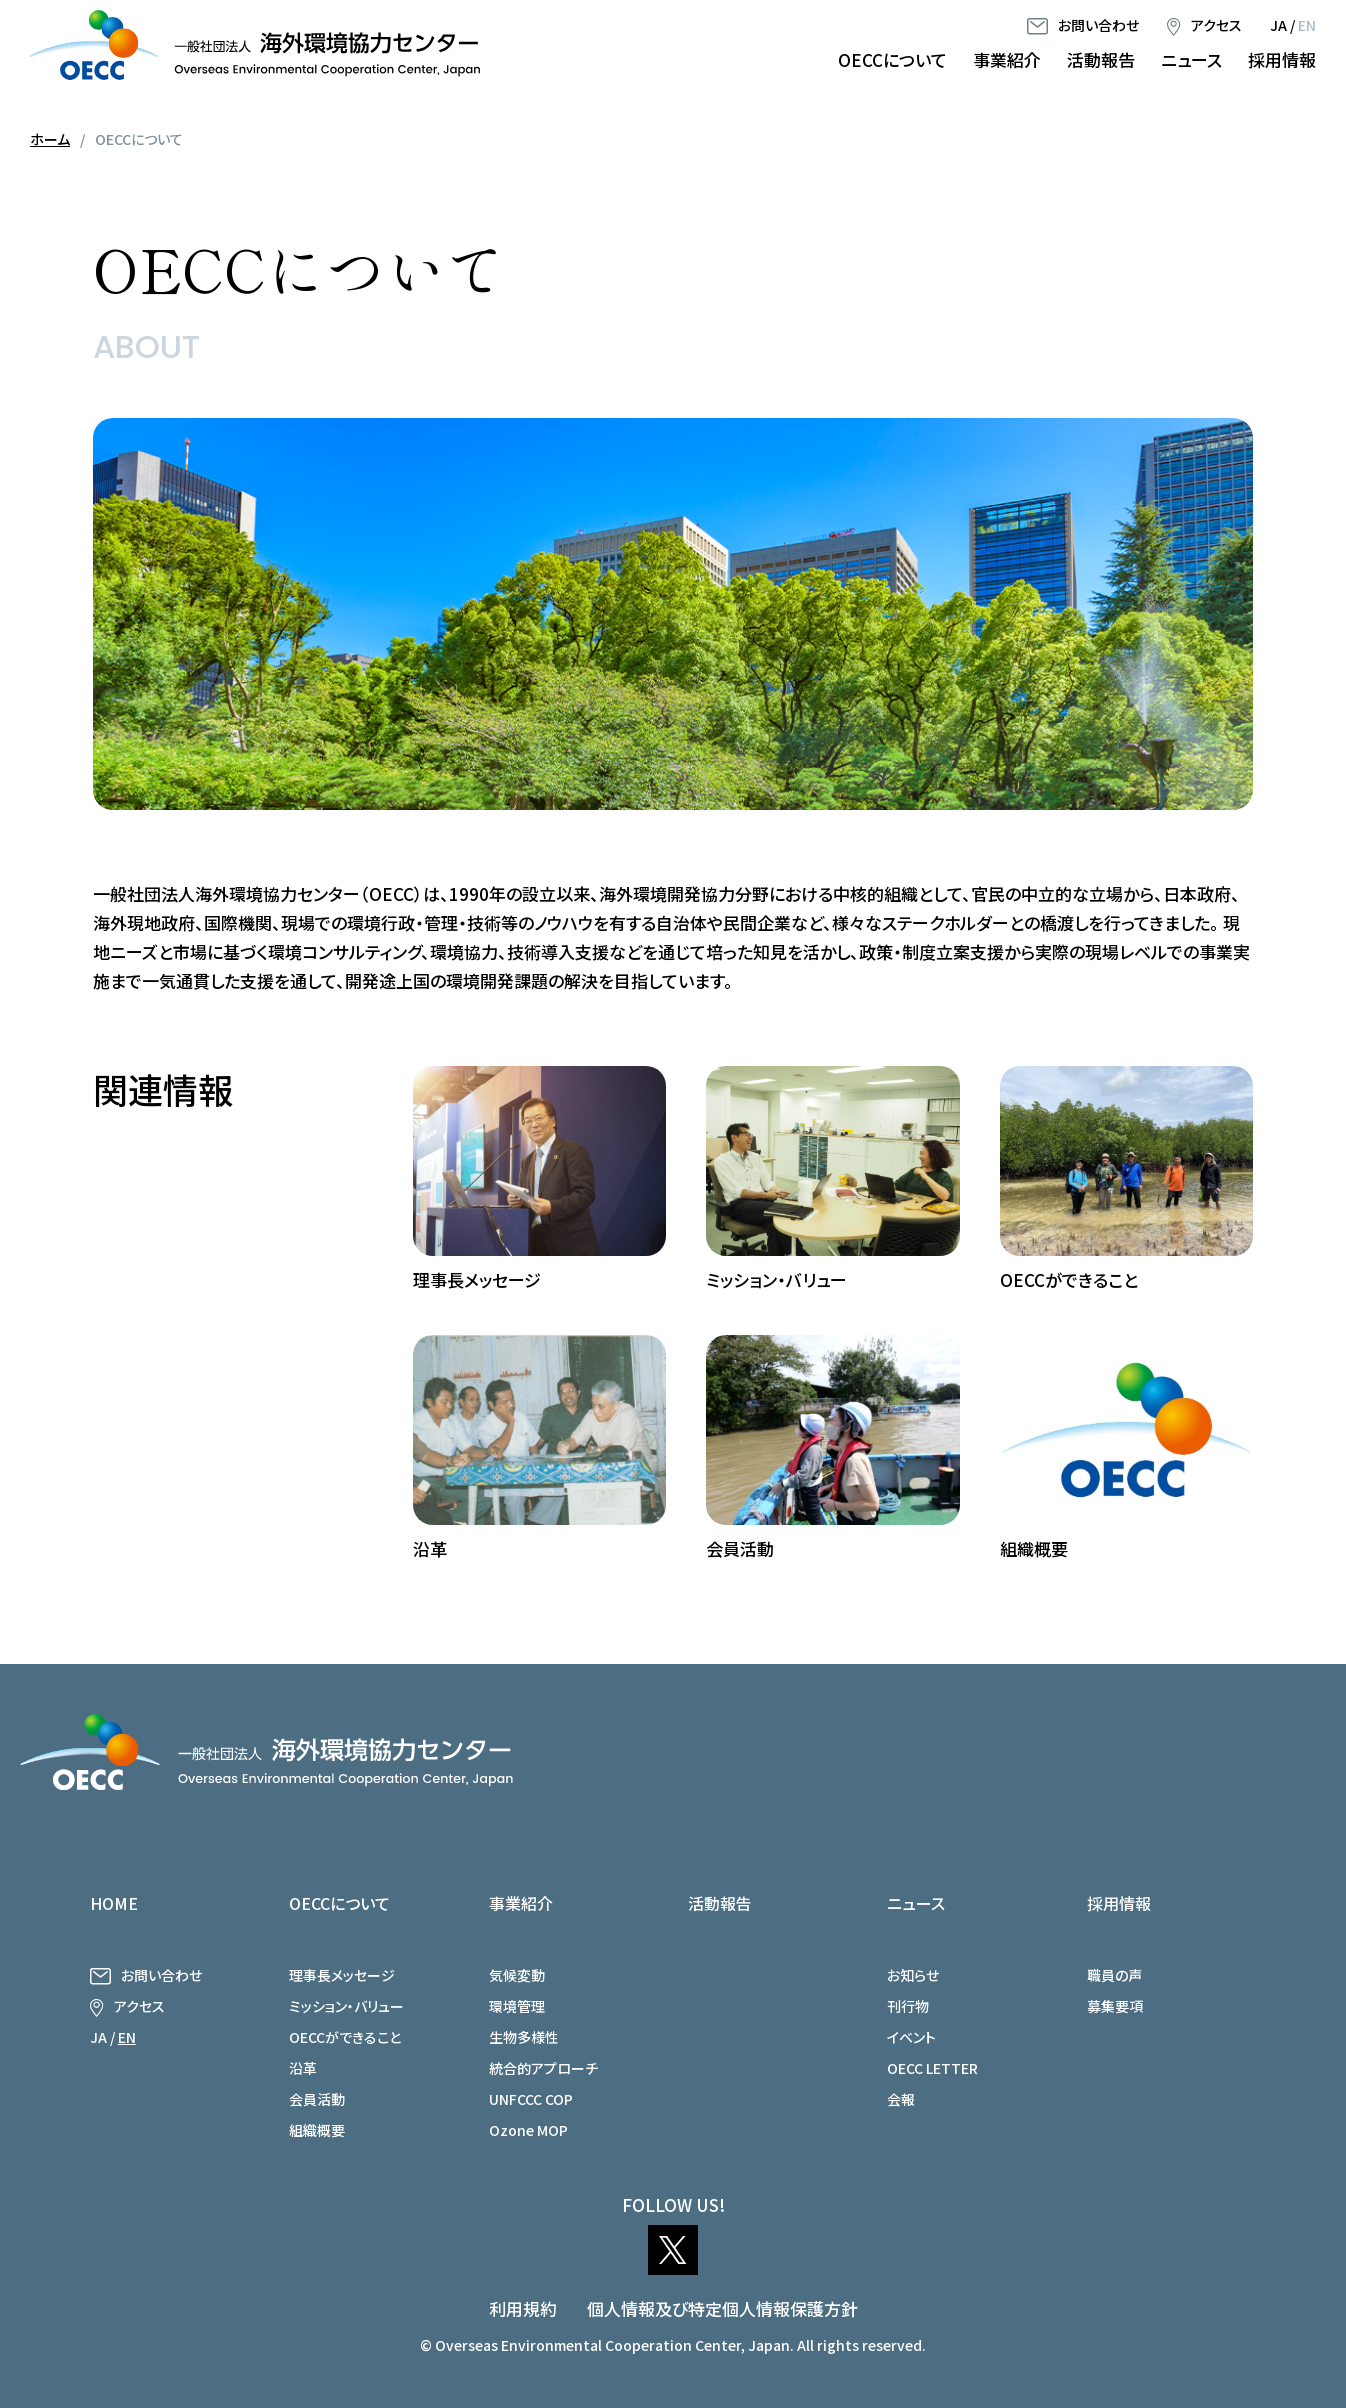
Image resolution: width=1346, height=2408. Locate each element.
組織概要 (317, 2130)
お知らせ (913, 1975)
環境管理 (517, 2006)
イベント (911, 2037)
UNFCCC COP (531, 2099)
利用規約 (523, 2308)
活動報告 (1101, 59)
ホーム (50, 139)
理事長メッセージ (342, 1975)
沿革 (303, 2068)
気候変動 (517, 1975)
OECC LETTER (932, 2068)
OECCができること (345, 2037)
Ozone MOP (528, 2130)
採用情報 (1282, 59)
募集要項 (1115, 2006)
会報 (901, 2099)
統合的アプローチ (543, 2068)
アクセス (1216, 25)
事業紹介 (1007, 59)
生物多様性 (524, 2037)
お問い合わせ (1098, 25)
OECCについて (892, 59)
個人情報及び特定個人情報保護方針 (722, 2308)
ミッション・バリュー (346, 2006)
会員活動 (317, 2099)
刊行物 (908, 2006)
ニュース (1191, 59)
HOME (114, 1903)
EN (1307, 25)
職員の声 (1114, 1975)
